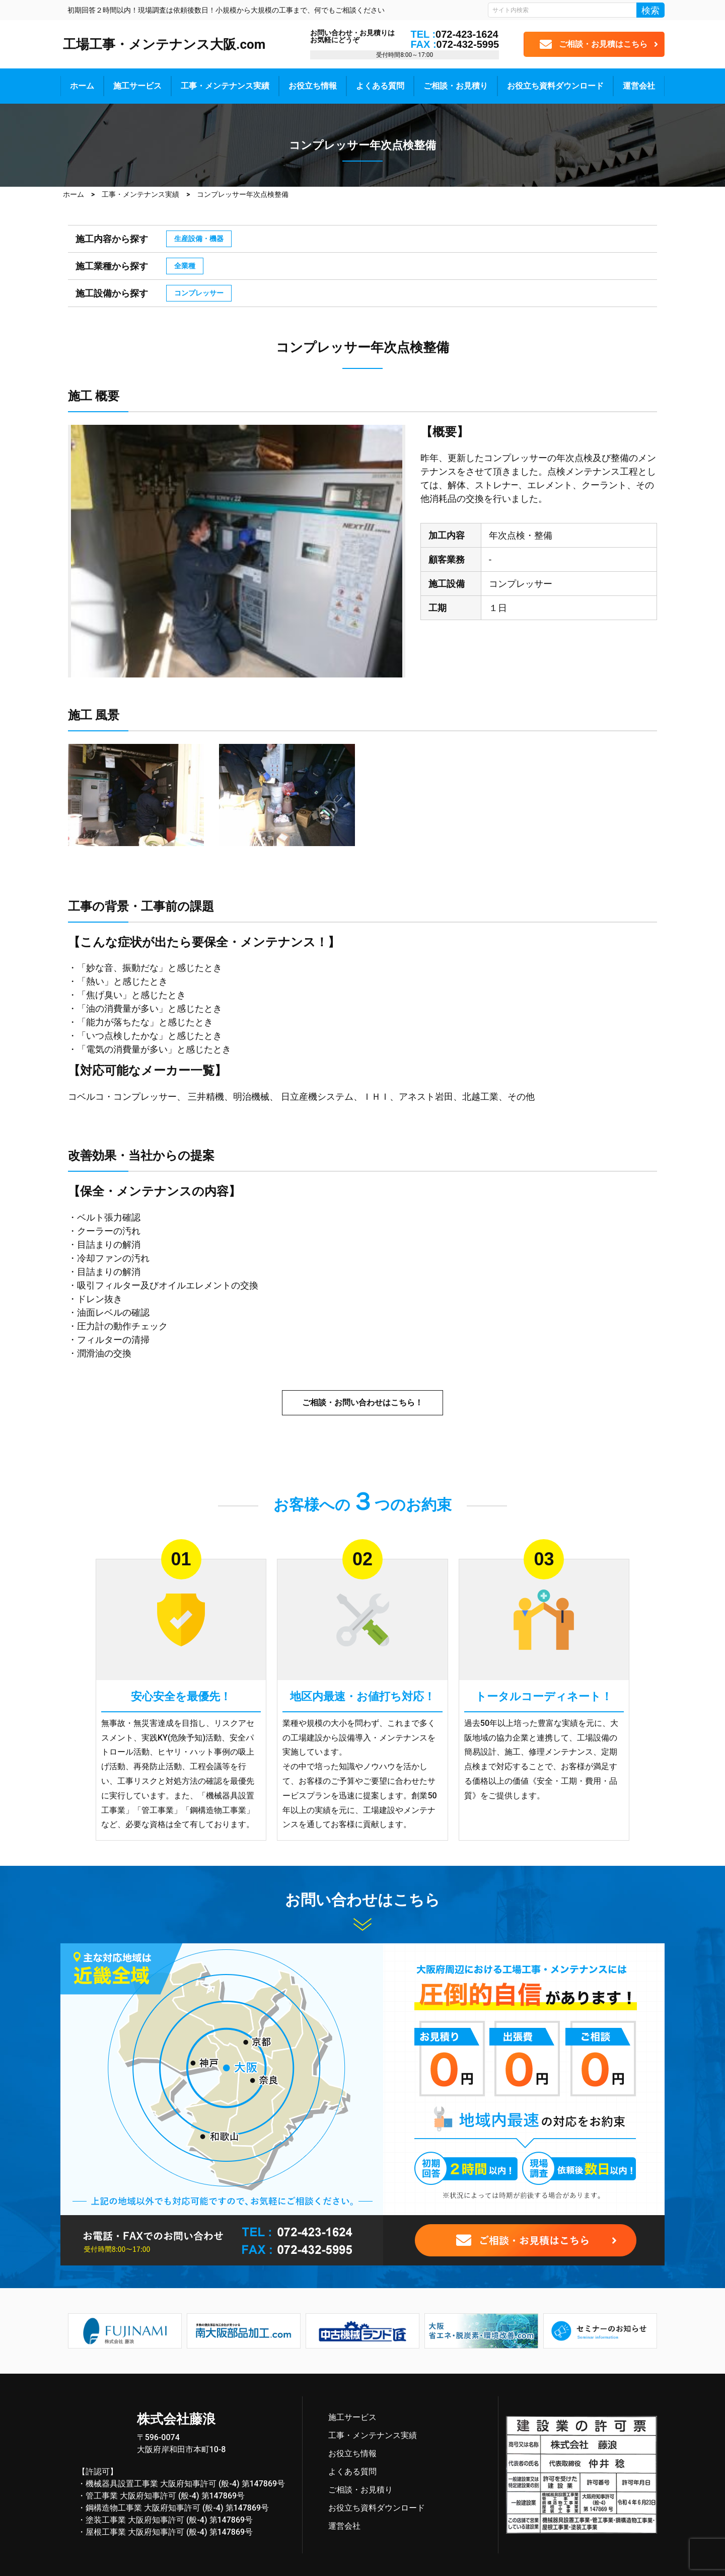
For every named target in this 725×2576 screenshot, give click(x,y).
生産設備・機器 (199, 239)
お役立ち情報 (312, 86)
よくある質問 (380, 86)
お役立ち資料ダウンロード (555, 86)
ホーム (82, 86)
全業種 (184, 266)
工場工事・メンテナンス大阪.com (164, 44)
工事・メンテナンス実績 (225, 86)
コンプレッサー (199, 293)
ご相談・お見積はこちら (603, 44)
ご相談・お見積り (455, 86)
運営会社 (639, 86)
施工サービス (137, 86)
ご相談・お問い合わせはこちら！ (362, 1402)
